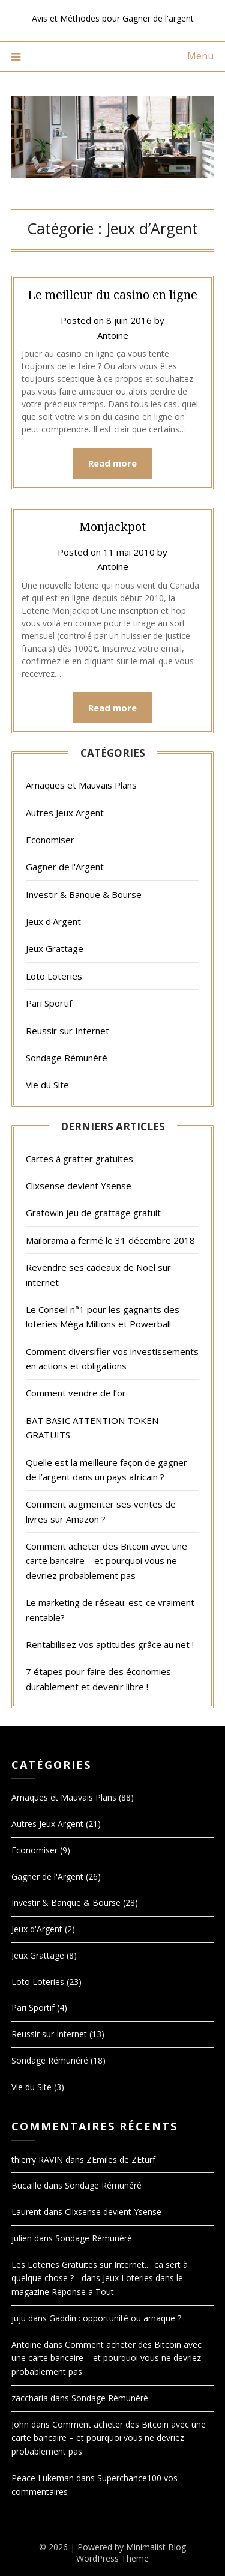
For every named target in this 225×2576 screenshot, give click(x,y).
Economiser (50, 840)
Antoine (112, 335)
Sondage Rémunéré (66, 1058)
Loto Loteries (54, 976)
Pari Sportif (49, 1003)
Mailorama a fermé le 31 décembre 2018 (110, 1240)
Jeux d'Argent (53, 921)
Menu (200, 55)
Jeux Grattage (54, 948)
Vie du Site (47, 1085)
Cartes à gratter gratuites (79, 1159)
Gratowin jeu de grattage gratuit (93, 1213)
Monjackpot (112, 526)
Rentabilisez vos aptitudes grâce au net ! (110, 1644)
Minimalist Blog (156, 2547)
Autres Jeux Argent (65, 813)
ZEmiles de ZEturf (120, 2159)
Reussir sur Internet (67, 1031)
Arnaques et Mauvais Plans (81, 785)
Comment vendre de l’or (76, 1393)
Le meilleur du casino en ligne (112, 294)
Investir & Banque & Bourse (84, 894)
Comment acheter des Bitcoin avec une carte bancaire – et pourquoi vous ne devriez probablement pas (106, 1560)
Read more (112, 463)
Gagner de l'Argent (65, 867)
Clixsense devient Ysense (78, 1186)
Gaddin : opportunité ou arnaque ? (115, 2318)
